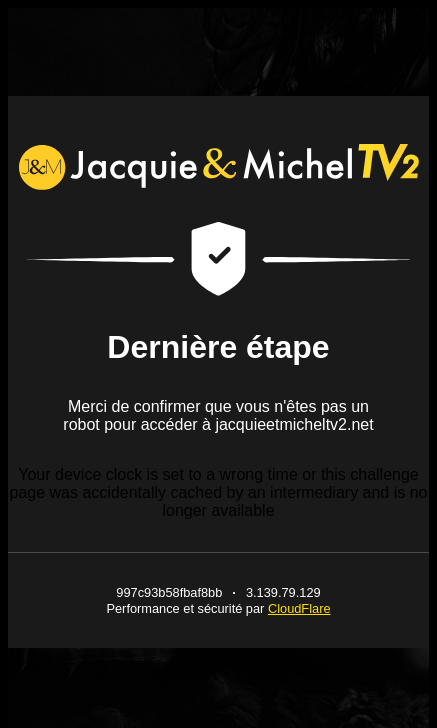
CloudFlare (299, 608)
